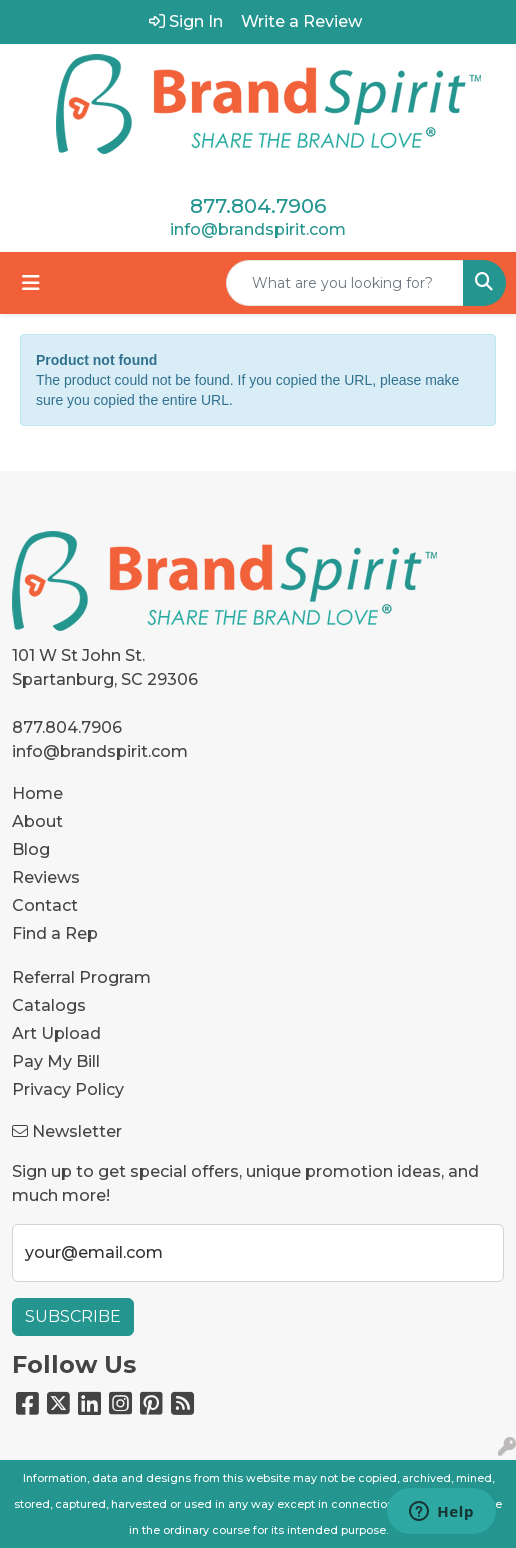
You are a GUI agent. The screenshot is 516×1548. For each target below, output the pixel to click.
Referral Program (81, 977)
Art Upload (56, 1033)
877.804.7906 (258, 206)
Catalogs (49, 1005)
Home (37, 793)
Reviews (46, 877)
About (37, 821)
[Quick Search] (345, 283)
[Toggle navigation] (31, 283)
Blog (31, 849)
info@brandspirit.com (258, 229)
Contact (45, 905)
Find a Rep (55, 933)
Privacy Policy (68, 1089)
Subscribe (73, 1316)
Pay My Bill (56, 1061)
